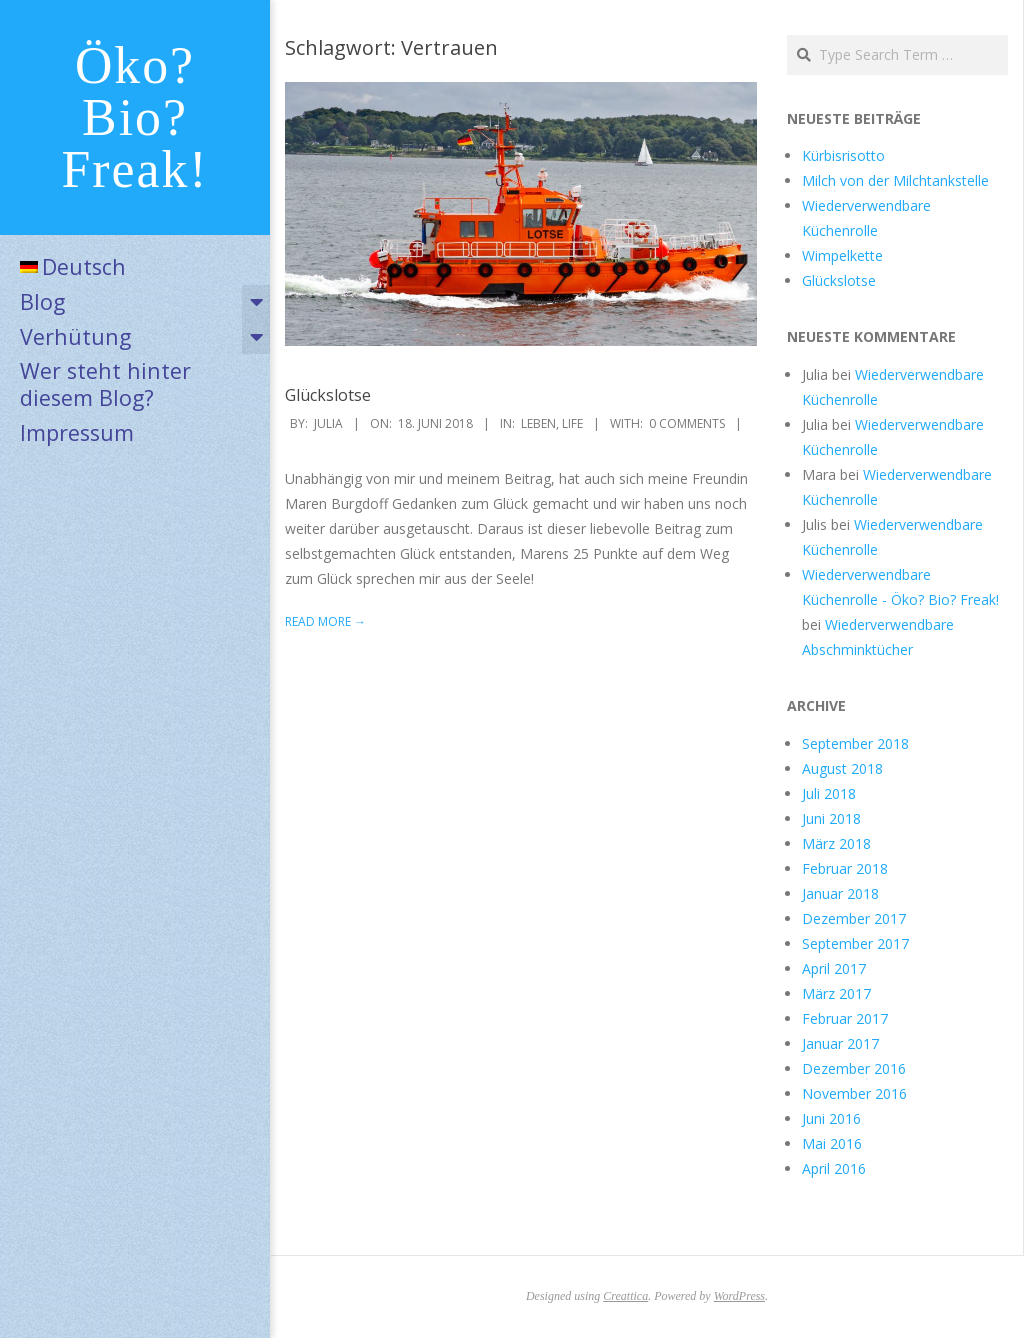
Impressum (77, 432)
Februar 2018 (845, 868)
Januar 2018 (840, 893)
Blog (42, 301)
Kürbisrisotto (843, 155)
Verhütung (75, 336)
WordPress (739, 1296)
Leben (538, 423)
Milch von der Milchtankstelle (895, 180)
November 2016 (854, 1093)
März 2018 (836, 843)
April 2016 (834, 1168)
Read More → (325, 621)
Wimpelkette (842, 255)
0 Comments (687, 423)
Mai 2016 (832, 1143)
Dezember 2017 (854, 918)
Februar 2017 (845, 1018)
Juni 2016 (831, 1118)
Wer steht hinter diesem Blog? (105, 384)
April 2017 (834, 968)
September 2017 (855, 943)
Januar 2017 (840, 1043)
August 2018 (842, 768)
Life (572, 423)
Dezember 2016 (854, 1068)
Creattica (625, 1296)
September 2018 (855, 743)
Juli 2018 (829, 793)
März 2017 (836, 993)
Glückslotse (328, 395)
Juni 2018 (831, 818)
